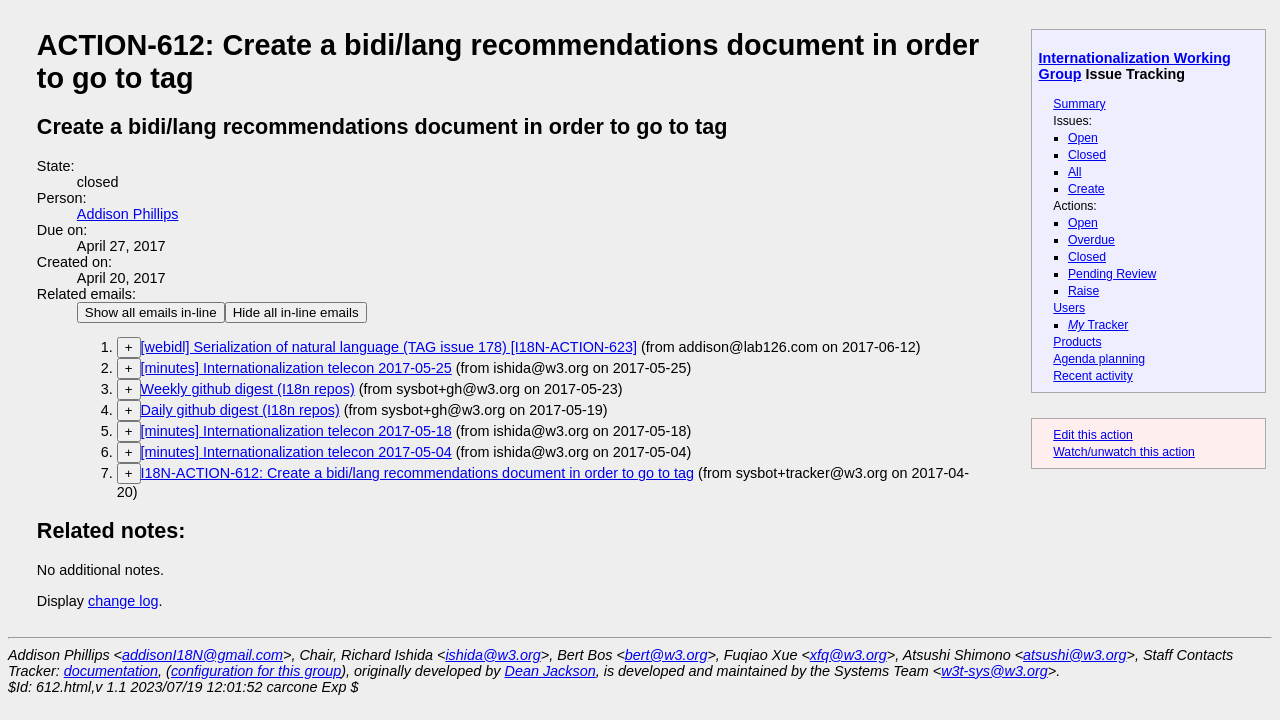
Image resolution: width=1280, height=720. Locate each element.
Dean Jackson (550, 671)
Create (1086, 189)
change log (123, 601)
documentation (111, 671)
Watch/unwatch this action (1124, 452)
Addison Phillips (128, 214)
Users (1069, 308)
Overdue (1091, 240)
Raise (1083, 291)
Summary (1079, 104)
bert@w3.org (666, 655)
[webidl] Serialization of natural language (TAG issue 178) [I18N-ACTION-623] (389, 347)
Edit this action (1093, 435)
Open (1083, 138)
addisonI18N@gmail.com (202, 655)
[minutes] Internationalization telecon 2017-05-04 (296, 452)
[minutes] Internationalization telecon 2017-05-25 (296, 368)
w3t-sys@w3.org (994, 671)
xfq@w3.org (848, 655)
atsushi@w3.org (1074, 655)
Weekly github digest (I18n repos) (248, 389)
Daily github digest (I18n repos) (240, 410)
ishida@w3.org (492, 655)
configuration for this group (256, 671)
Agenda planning (1099, 359)
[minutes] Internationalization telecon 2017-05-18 (296, 431)
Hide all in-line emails (296, 312)
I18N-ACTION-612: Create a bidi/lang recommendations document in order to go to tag (418, 473)
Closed (1087, 155)
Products (1077, 342)
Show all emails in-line (151, 312)
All (1075, 172)
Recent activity (1093, 376)
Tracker (1098, 325)
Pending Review (1112, 274)
